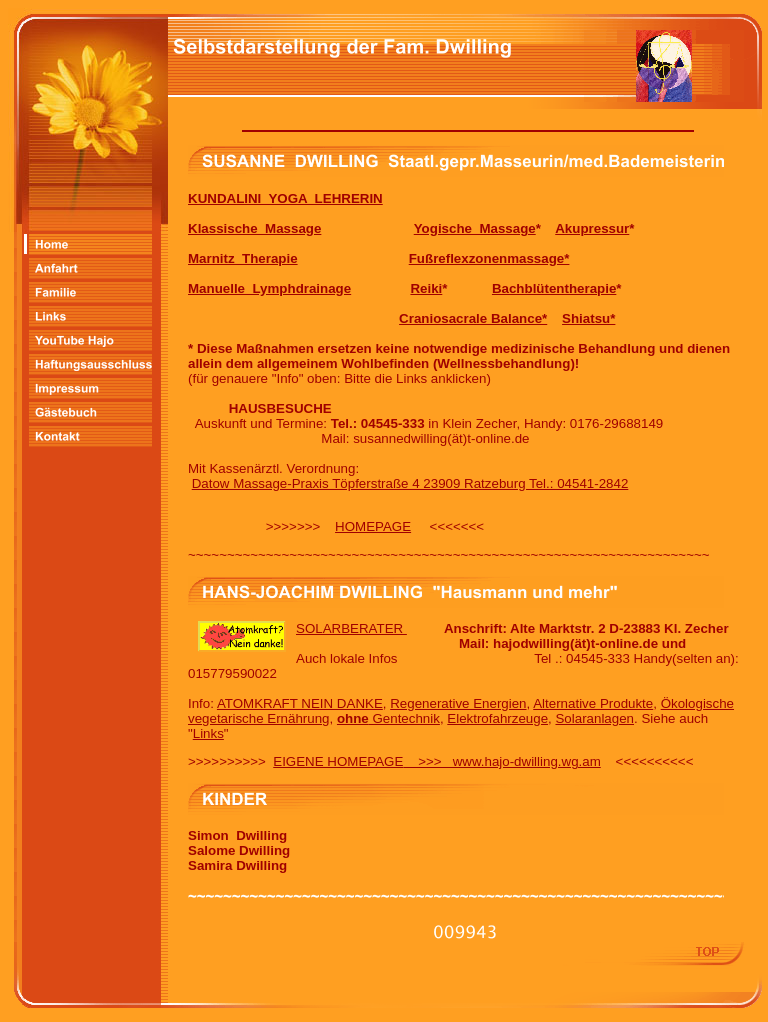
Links (208, 733)
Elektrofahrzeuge (497, 718)
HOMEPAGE (373, 526)
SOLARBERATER (351, 628)
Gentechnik (388, 718)
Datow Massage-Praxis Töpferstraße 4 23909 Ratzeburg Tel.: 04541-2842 (410, 483)
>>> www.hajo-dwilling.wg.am (501, 761)
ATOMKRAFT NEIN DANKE (300, 703)
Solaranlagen (594, 718)
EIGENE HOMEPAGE (338, 761)
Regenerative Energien (458, 703)
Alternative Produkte (593, 703)
